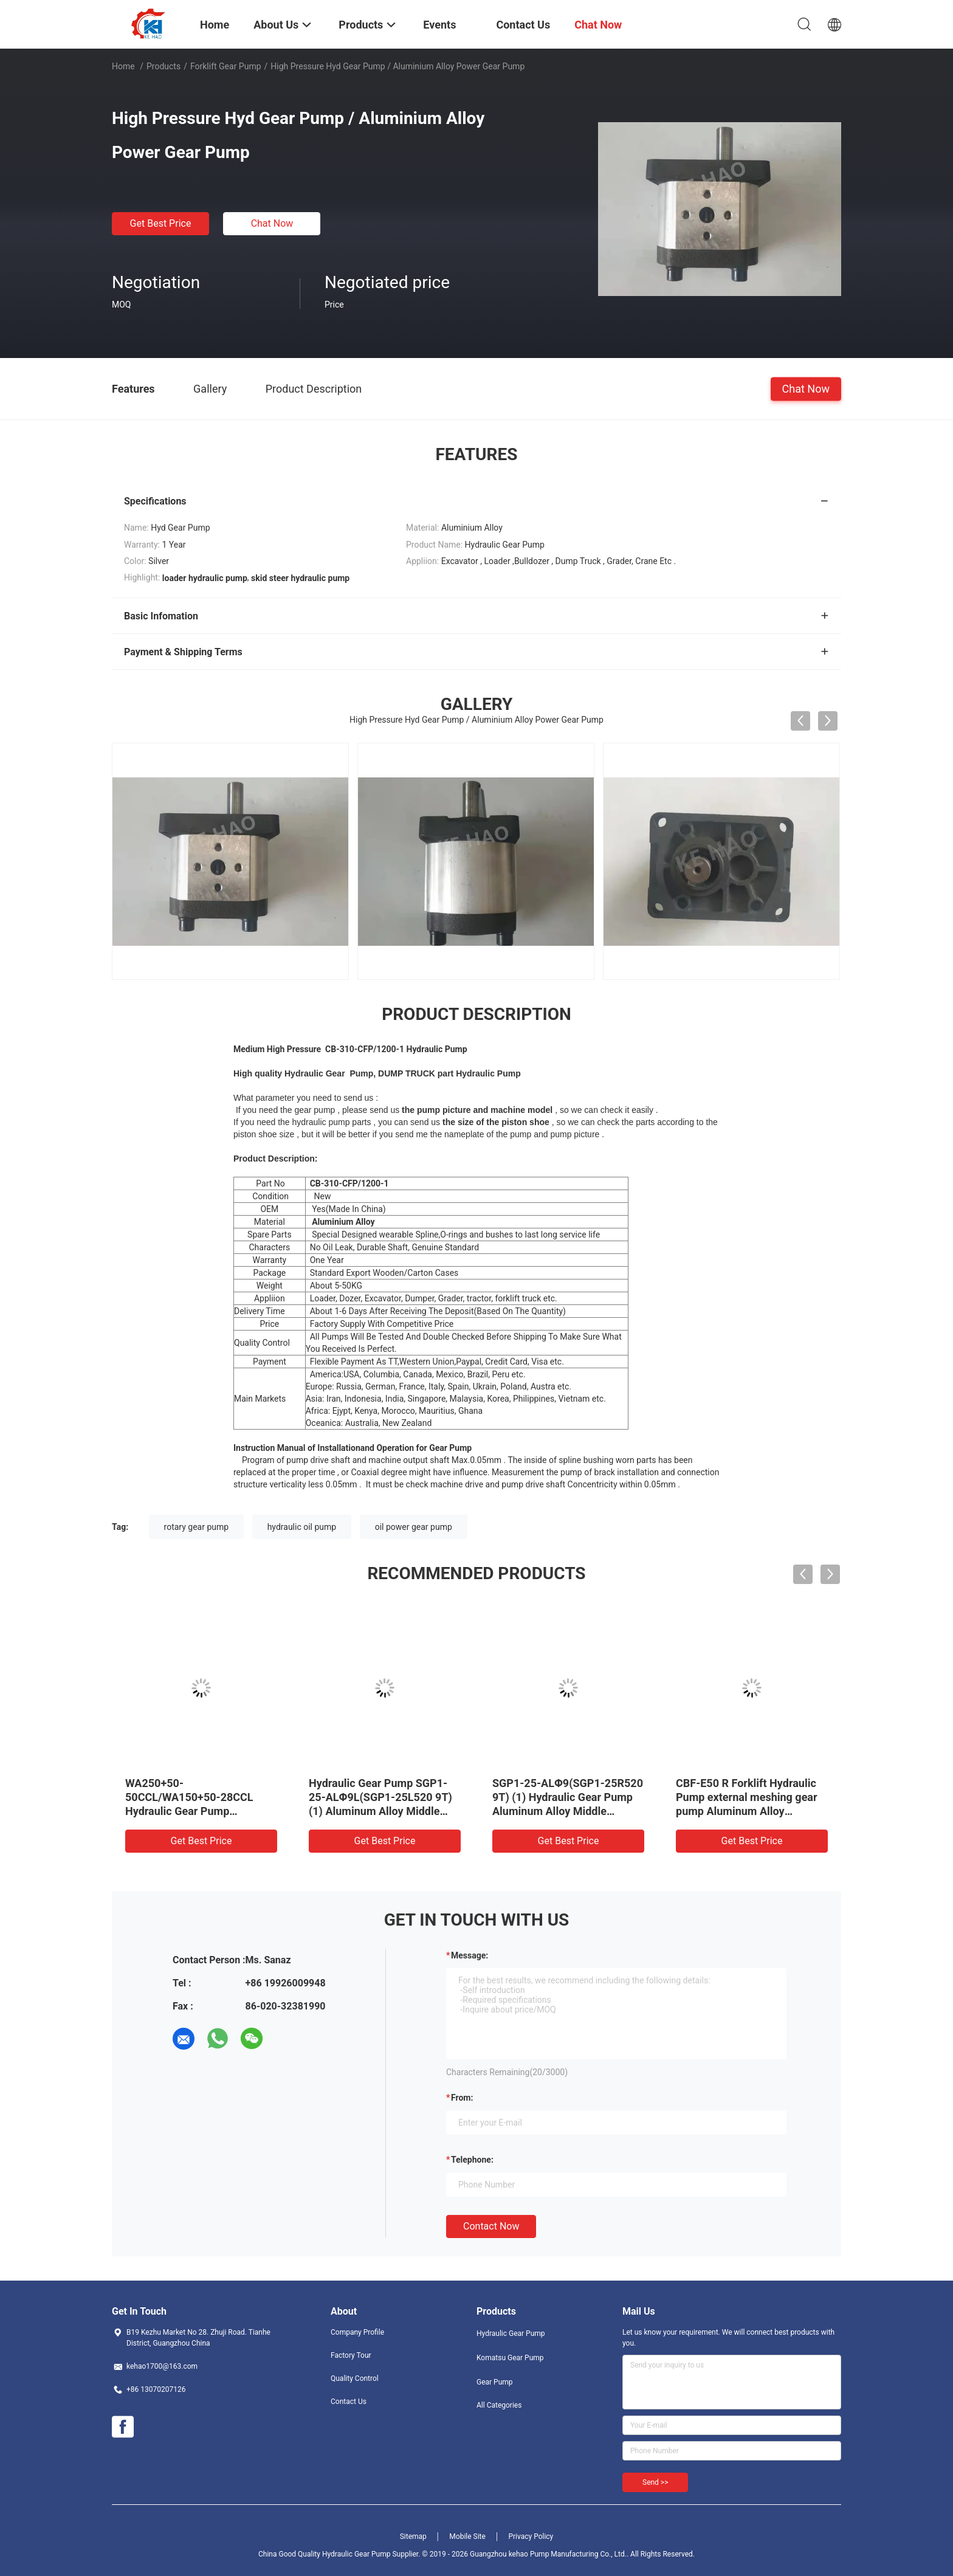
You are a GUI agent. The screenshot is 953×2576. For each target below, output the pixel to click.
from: (462, 2097)
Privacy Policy (530, 2536)
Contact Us (348, 2401)
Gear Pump (494, 2382)
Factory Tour (351, 2355)
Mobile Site (467, 2536)
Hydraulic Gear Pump (510, 2333)
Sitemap (413, 2536)
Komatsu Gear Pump (510, 2358)
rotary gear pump (196, 1527)
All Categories (498, 2405)
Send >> (655, 2482)
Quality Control (355, 2378)
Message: (469, 1955)
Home (123, 66)
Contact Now (491, 2226)
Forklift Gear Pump (225, 66)
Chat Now (272, 223)
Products (163, 66)
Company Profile (357, 2332)
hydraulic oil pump (302, 1527)
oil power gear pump (413, 1527)
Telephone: (472, 2159)
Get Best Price (160, 223)
